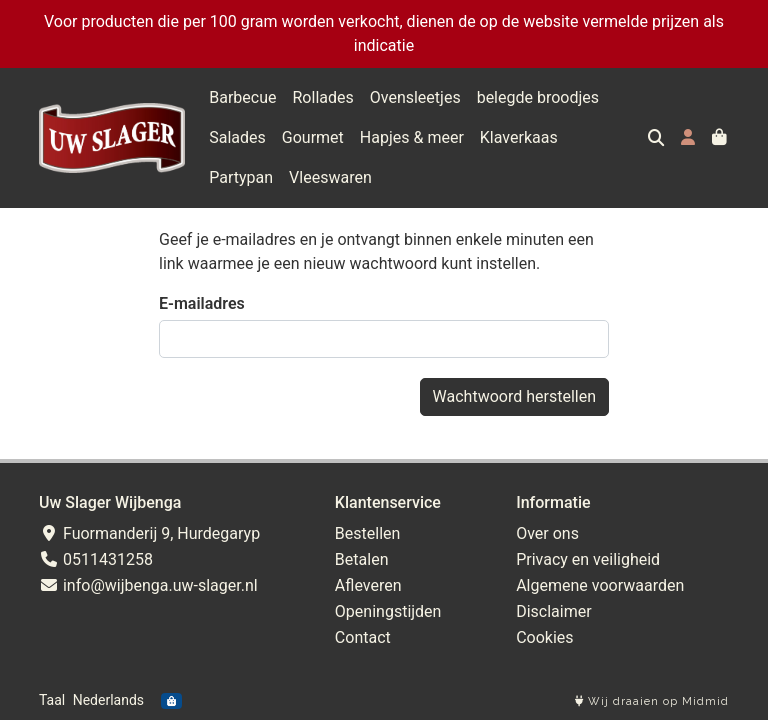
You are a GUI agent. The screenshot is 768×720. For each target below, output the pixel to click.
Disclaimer (553, 611)
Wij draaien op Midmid (652, 701)
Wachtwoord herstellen (514, 396)
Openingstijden (388, 611)
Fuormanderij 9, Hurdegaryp (149, 533)
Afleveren (368, 585)
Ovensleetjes (415, 97)
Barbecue (242, 97)
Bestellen (368, 533)
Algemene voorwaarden (600, 585)
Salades (237, 137)
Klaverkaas (519, 137)
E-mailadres (202, 303)
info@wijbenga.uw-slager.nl (148, 585)
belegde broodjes (538, 97)
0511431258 (96, 559)
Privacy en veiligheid (588, 559)
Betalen (362, 559)
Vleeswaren (250, 177)
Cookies (544, 637)
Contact (363, 637)
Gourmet (313, 137)
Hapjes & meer (412, 137)
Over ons (547, 533)
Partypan (606, 137)
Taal (52, 700)
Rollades (323, 97)
